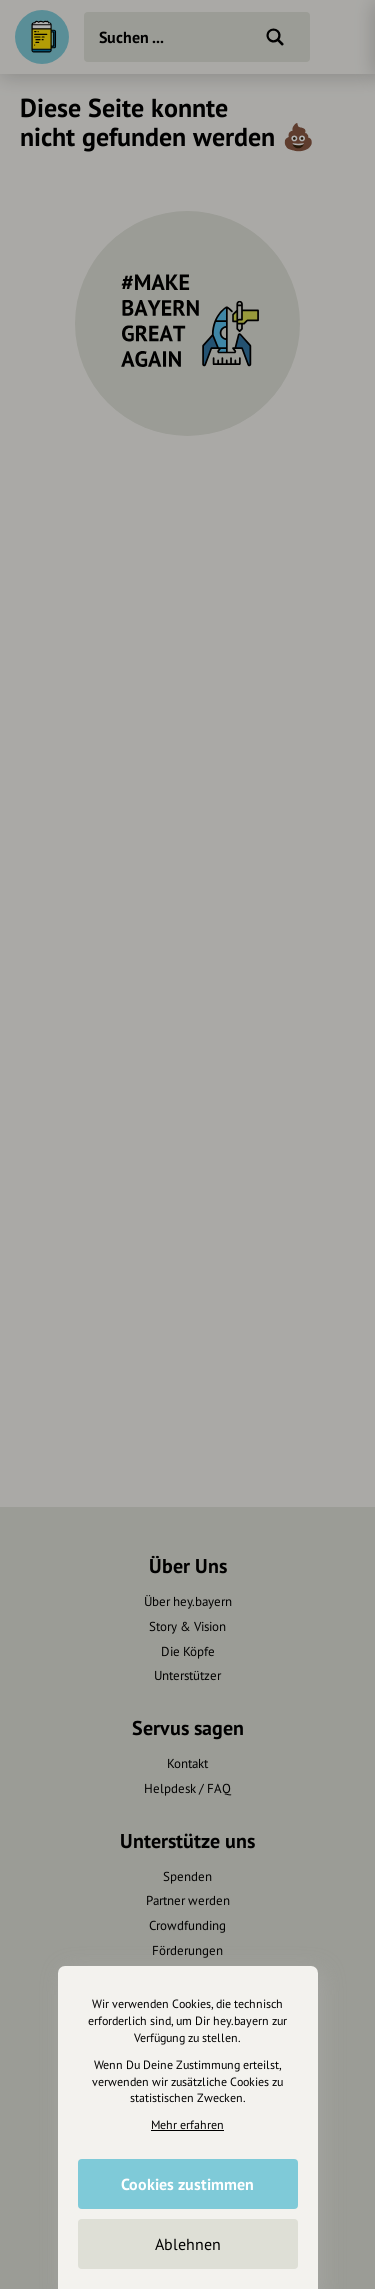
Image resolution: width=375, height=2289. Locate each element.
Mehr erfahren (187, 2124)
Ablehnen (188, 2244)
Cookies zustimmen (187, 2184)
